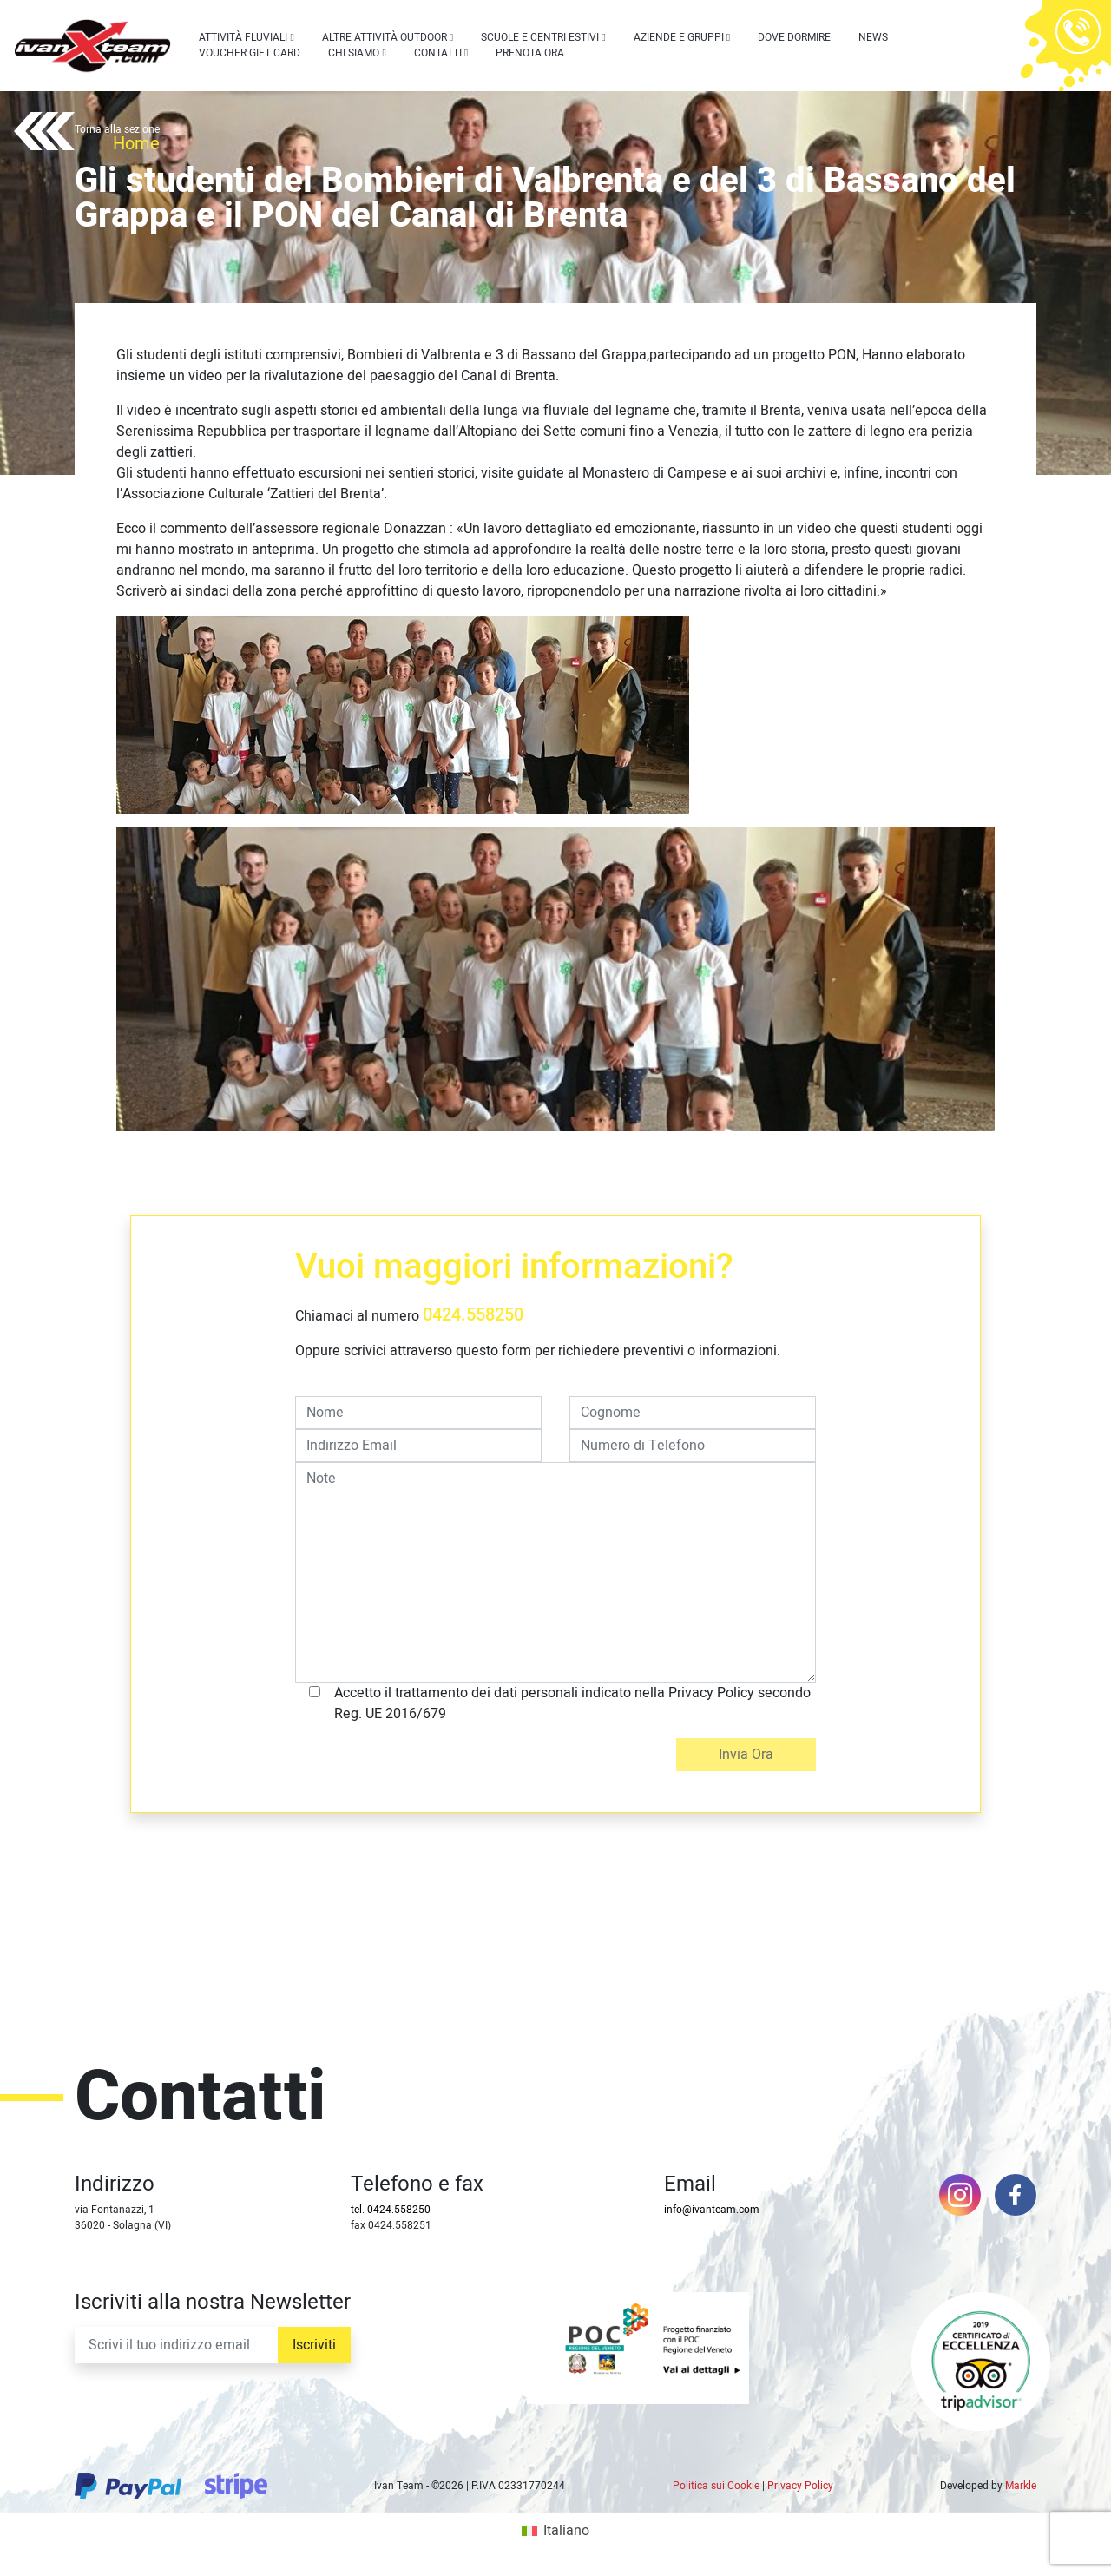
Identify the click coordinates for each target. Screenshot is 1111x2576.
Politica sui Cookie (716, 2486)
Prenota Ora (530, 53)
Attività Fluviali (243, 37)
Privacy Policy (800, 2486)
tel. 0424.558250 (391, 2209)
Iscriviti (314, 2345)
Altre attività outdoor (384, 37)
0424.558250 (473, 1315)
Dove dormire (794, 37)
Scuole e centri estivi (540, 37)
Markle (1020, 2486)
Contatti (438, 53)
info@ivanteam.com (711, 2209)
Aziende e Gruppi (679, 37)
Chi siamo (353, 53)
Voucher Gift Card (249, 53)
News (873, 37)
